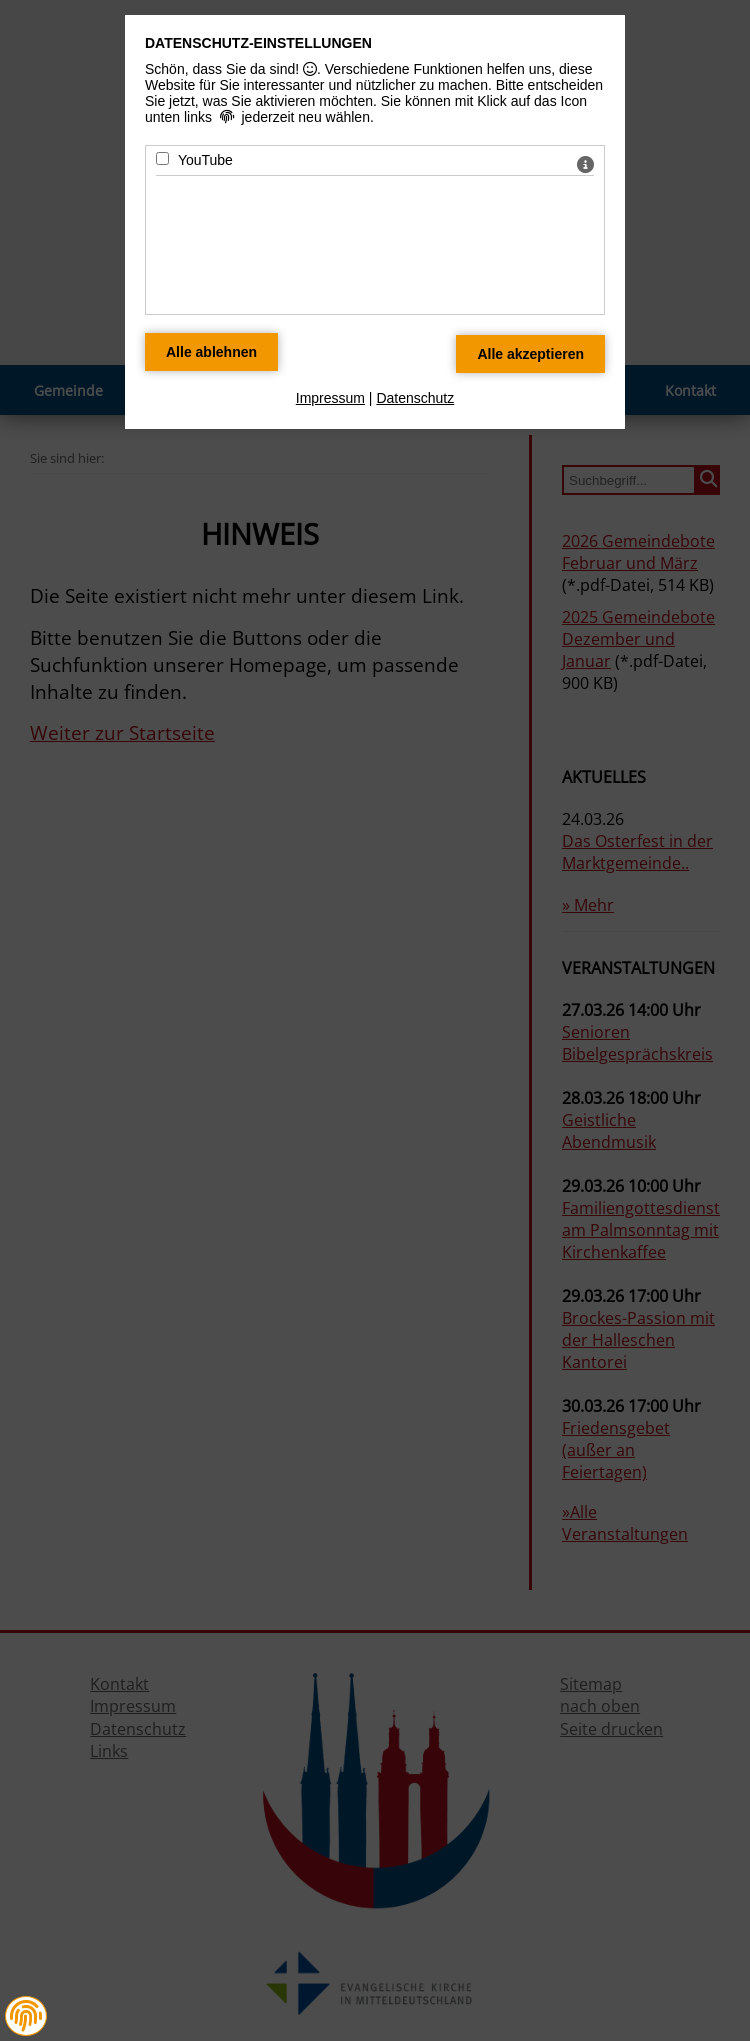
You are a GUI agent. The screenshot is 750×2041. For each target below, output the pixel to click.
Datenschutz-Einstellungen (258, 43)
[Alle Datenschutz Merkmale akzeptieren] (530, 354)
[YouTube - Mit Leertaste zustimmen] (162, 158)
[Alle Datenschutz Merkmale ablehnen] (211, 352)
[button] (26, 2016)
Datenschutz (415, 398)
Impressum (330, 398)
